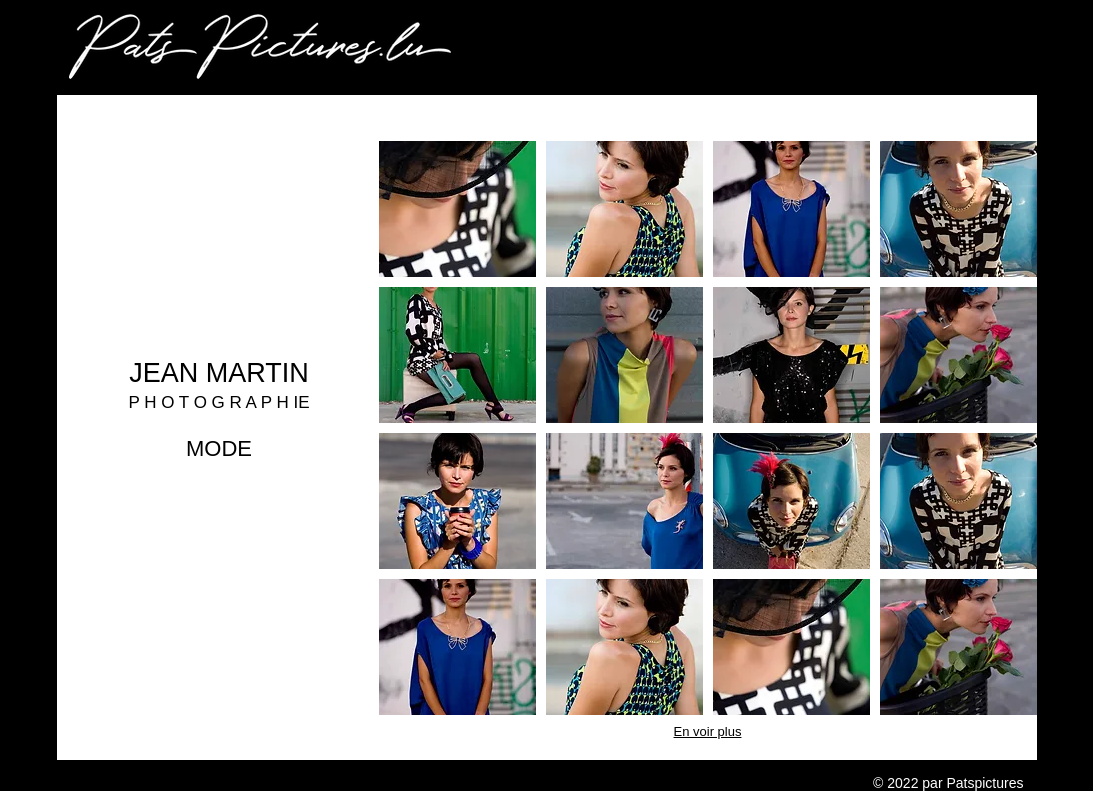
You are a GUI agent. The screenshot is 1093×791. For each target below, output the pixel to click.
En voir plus (708, 731)
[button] (457, 209)
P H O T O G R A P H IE (218, 402)
